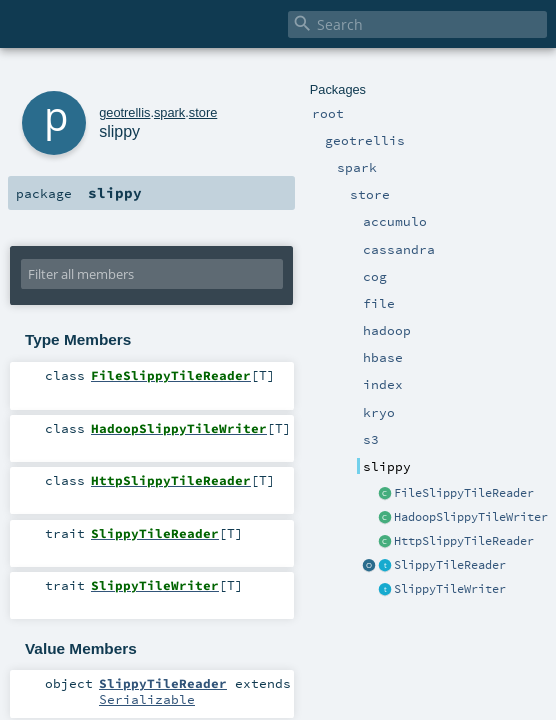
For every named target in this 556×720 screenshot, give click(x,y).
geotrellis (124, 112)
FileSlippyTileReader (464, 493)
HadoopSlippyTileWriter (471, 517)
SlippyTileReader (450, 565)
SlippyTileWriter (450, 589)
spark (169, 112)
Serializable (147, 699)
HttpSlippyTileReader (464, 541)
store (203, 112)
